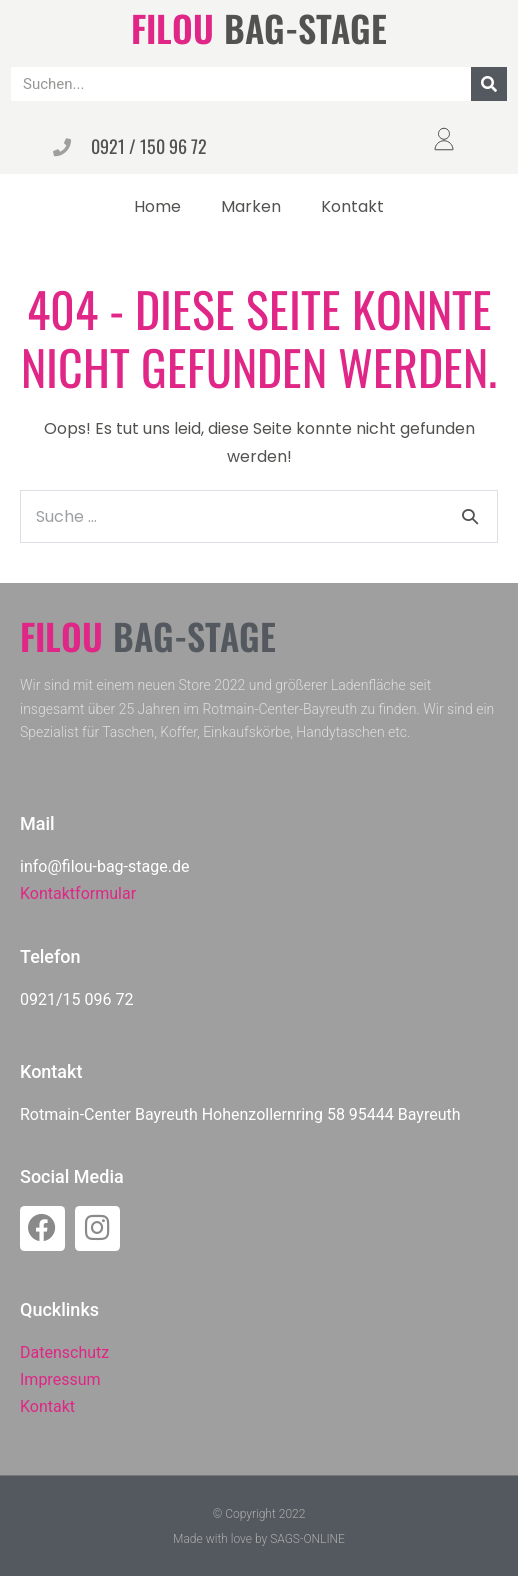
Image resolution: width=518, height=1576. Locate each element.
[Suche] (489, 84)
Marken (251, 206)
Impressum (60, 1379)
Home (157, 206)
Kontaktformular (78, 893)
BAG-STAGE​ (305, 27)
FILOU (172, 27)
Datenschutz (64, 1352)
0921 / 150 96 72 (149, 146)
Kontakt (352, 206)
